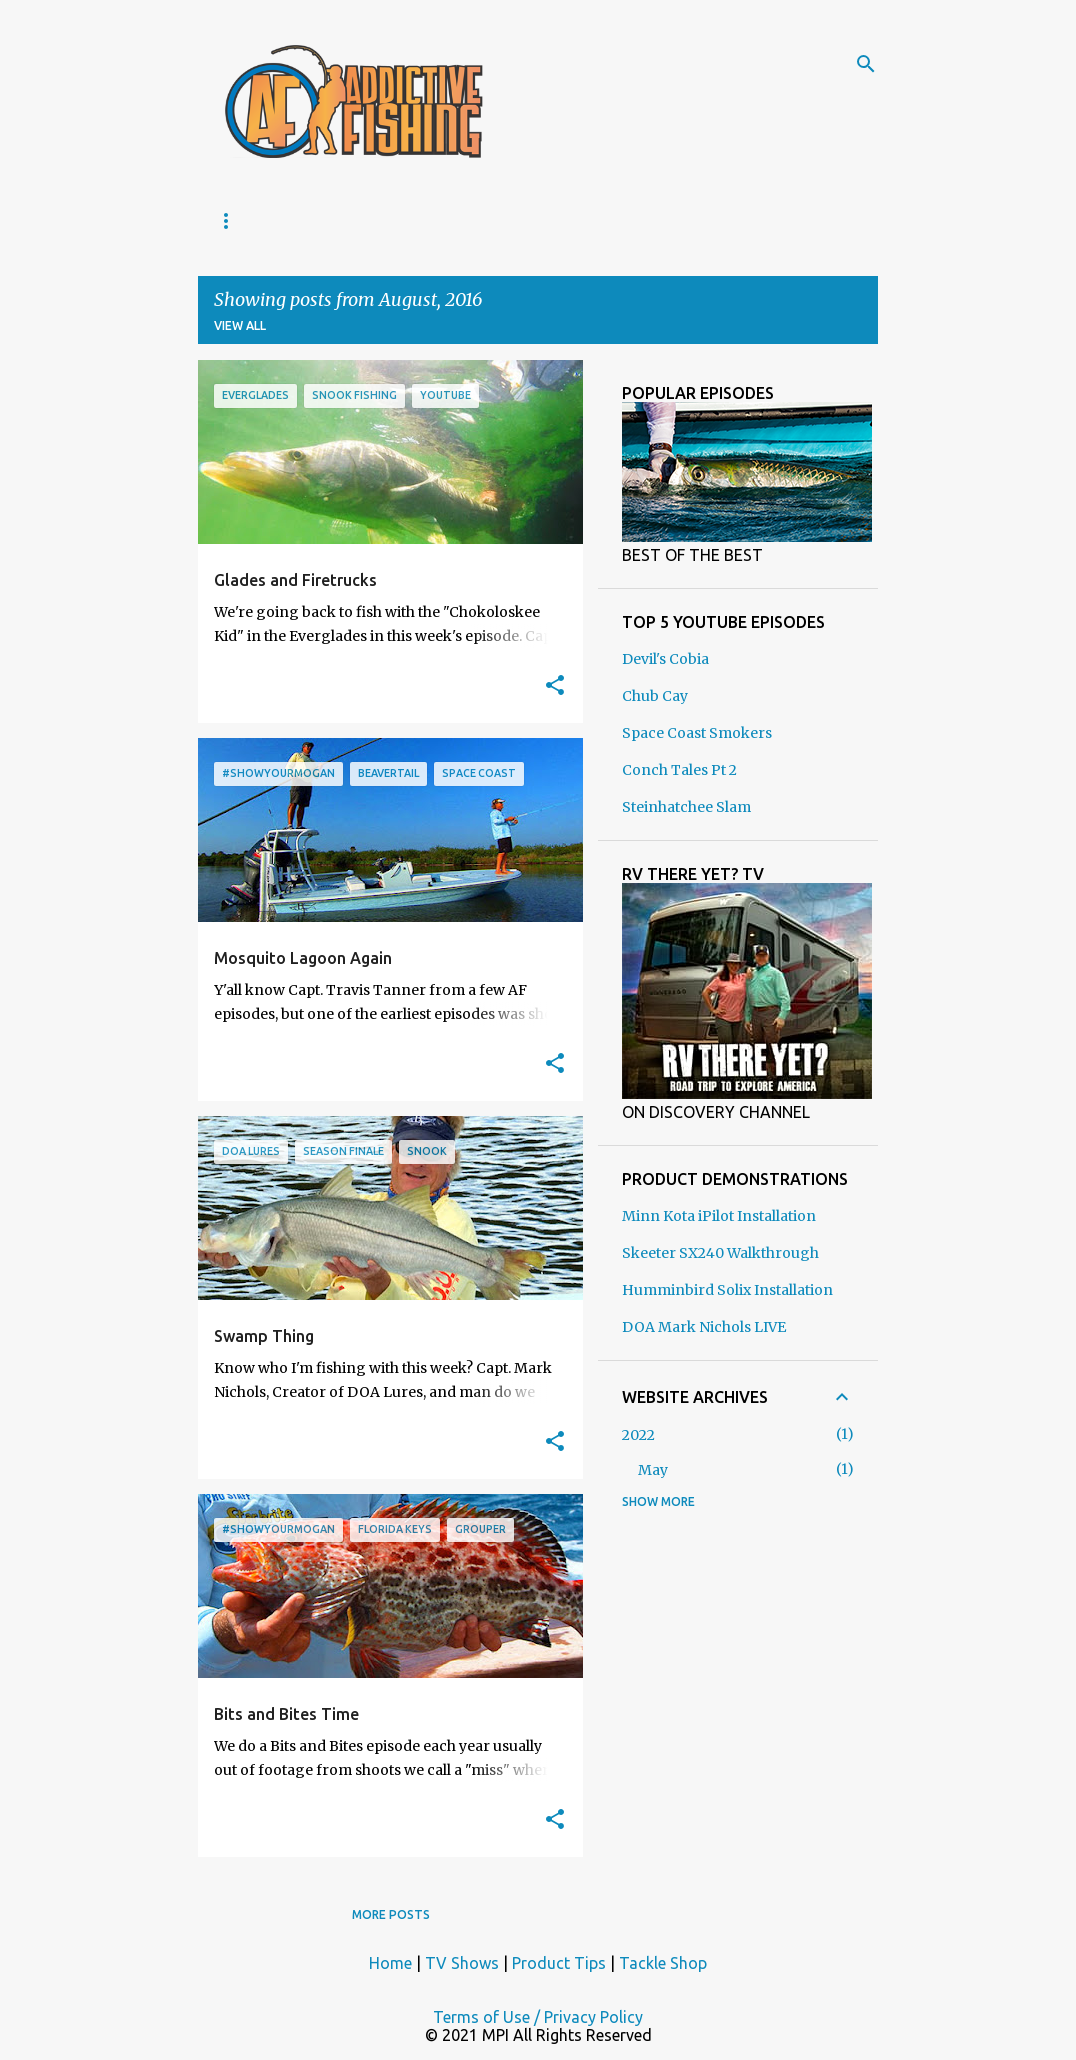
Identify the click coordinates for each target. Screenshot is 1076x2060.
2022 (638, 1435)
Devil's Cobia (665, 659)
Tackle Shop (663, 1963)
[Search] (866, 64)
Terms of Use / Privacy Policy (538, 2017)
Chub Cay (655, 696)
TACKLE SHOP (500, 221)
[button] (555, 686)
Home (390, 1963)
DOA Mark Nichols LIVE (704, 1327)
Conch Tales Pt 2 (679, 770)
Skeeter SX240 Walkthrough (720, 1253)
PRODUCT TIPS (645, 221)
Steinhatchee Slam (686, 807)
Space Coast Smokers (697, 733)
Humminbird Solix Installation (727, 1290)
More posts (391, 1914)
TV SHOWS (370, 221)
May (653, 1470)
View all (240, 325)
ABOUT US (251, 221)
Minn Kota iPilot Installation (719, 1216)
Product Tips (559, 1963)
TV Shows (462, 1963)
